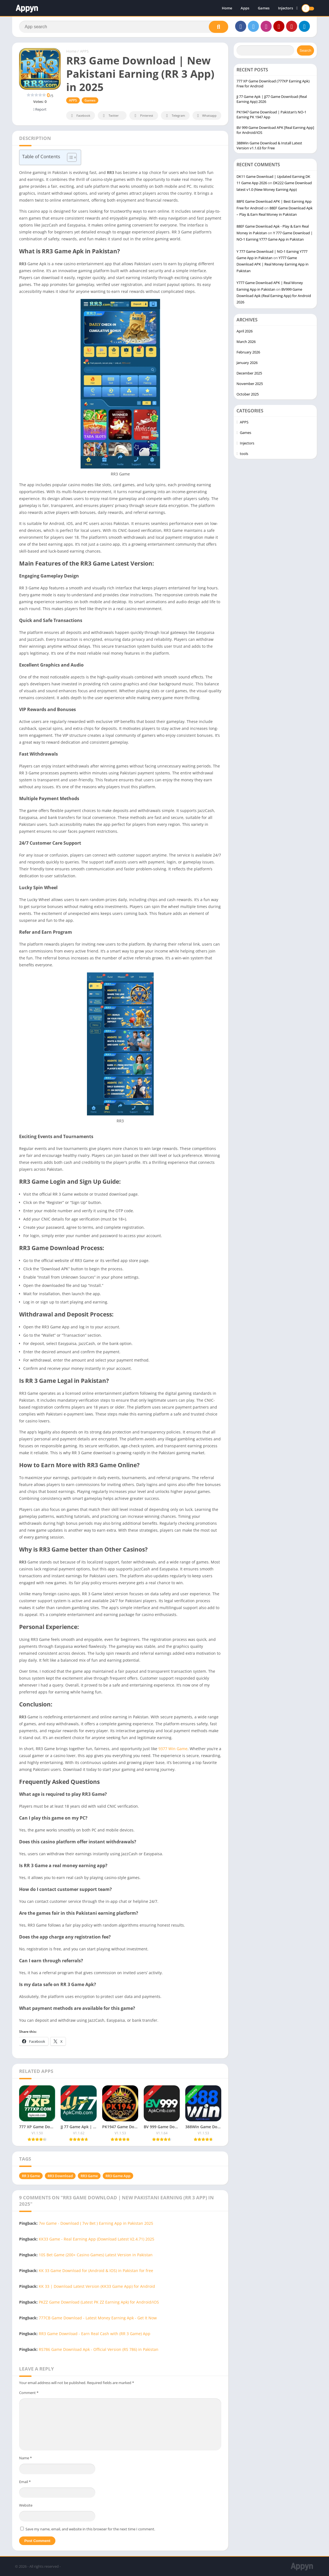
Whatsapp (206, 115)
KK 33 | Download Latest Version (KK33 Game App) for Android (97, 2286)
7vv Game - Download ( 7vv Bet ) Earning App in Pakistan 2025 (96, 2223)
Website (25, 2505)
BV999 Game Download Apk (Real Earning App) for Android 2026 (274, 296)
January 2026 (247, 362)
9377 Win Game (172, 1748)
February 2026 (248, 352)
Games (263, 8)
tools (244, 453)
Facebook (80, 115)
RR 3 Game (31, 2175)
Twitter (110, 115)
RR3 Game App (118, 2175)
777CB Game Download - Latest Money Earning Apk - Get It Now (98, 2317)
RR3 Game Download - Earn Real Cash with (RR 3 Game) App (94, 2333)
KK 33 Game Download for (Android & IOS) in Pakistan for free (96, 2270)
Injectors (285, 8)
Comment (28, 2392)
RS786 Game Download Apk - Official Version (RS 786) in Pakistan (98, 2349)
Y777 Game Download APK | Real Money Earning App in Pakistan (273, 264)
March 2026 (246, 341)
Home (227, 8)
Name (25, 2457)
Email (25, 2481)
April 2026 (245, 331)
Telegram (174, 115)
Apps (245, 8)
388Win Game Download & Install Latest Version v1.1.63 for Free (269, 145)
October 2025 (248, 394)
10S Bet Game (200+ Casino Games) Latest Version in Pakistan (96, 2254)
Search (305, 50)
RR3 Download (60, 2175)
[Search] (123, 27)
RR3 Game (89, 2175)
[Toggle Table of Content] (69, 157)
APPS (84, 51)
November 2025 (250, 383)
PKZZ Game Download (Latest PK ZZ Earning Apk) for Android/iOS (99, 2302)
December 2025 (249, 373)
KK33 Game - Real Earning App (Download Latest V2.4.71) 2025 (96, 2239)
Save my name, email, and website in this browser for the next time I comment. (90, 2528)
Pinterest (143, 115)
